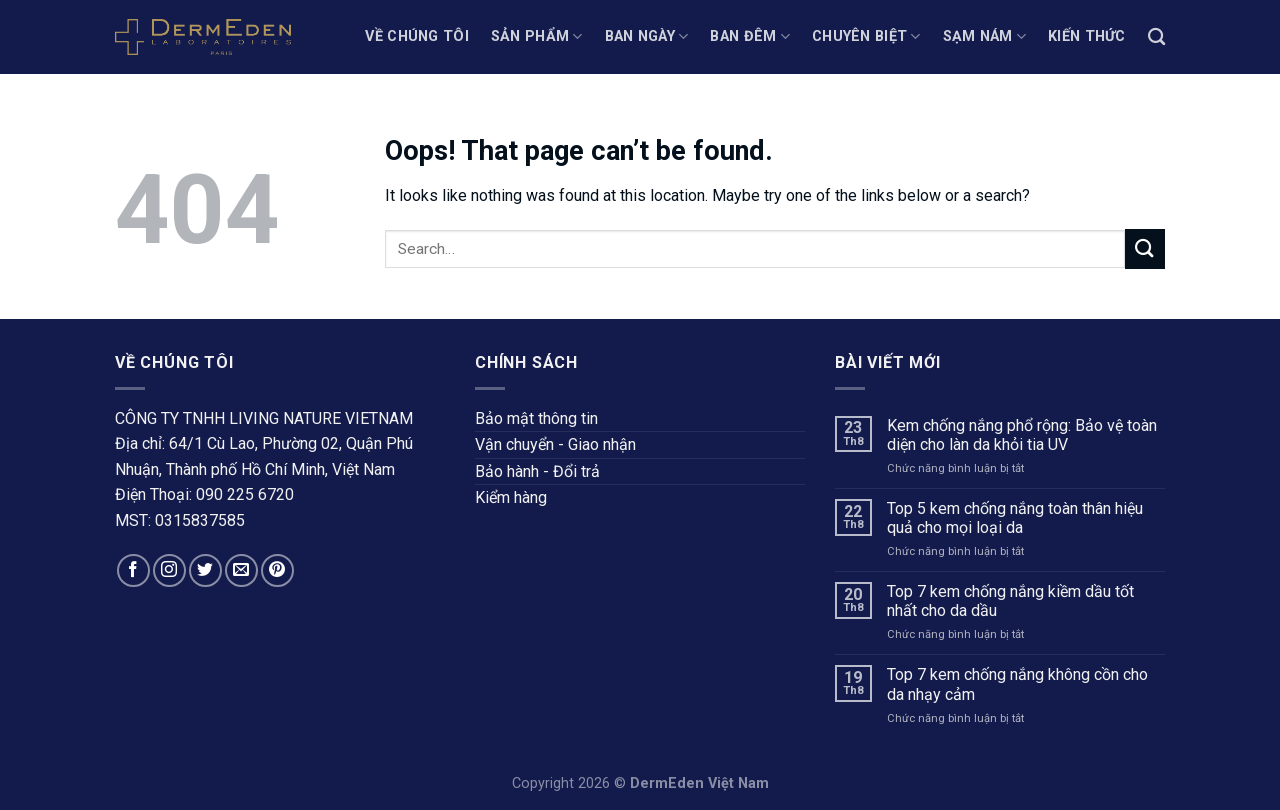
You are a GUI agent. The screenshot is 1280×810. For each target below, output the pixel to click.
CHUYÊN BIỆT (866, 36)
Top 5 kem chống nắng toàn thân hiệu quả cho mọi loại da (1015, 518)
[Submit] (1145, 248)
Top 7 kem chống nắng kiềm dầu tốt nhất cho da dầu (1010, 601)
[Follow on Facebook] (133, 570)
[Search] (1156, 37)
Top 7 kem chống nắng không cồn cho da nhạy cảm (1017, 684)
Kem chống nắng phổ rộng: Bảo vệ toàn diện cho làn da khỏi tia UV (1022, 435)
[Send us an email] (241, 570)
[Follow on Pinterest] (277, 570)
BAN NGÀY (647, 36)
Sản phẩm (537, 36)
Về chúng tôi (416, 36)
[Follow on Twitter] (205, 570)
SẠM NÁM (985, 36)
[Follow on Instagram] (169, 570)
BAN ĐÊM (750, 36)
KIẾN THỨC (1087, 36)
